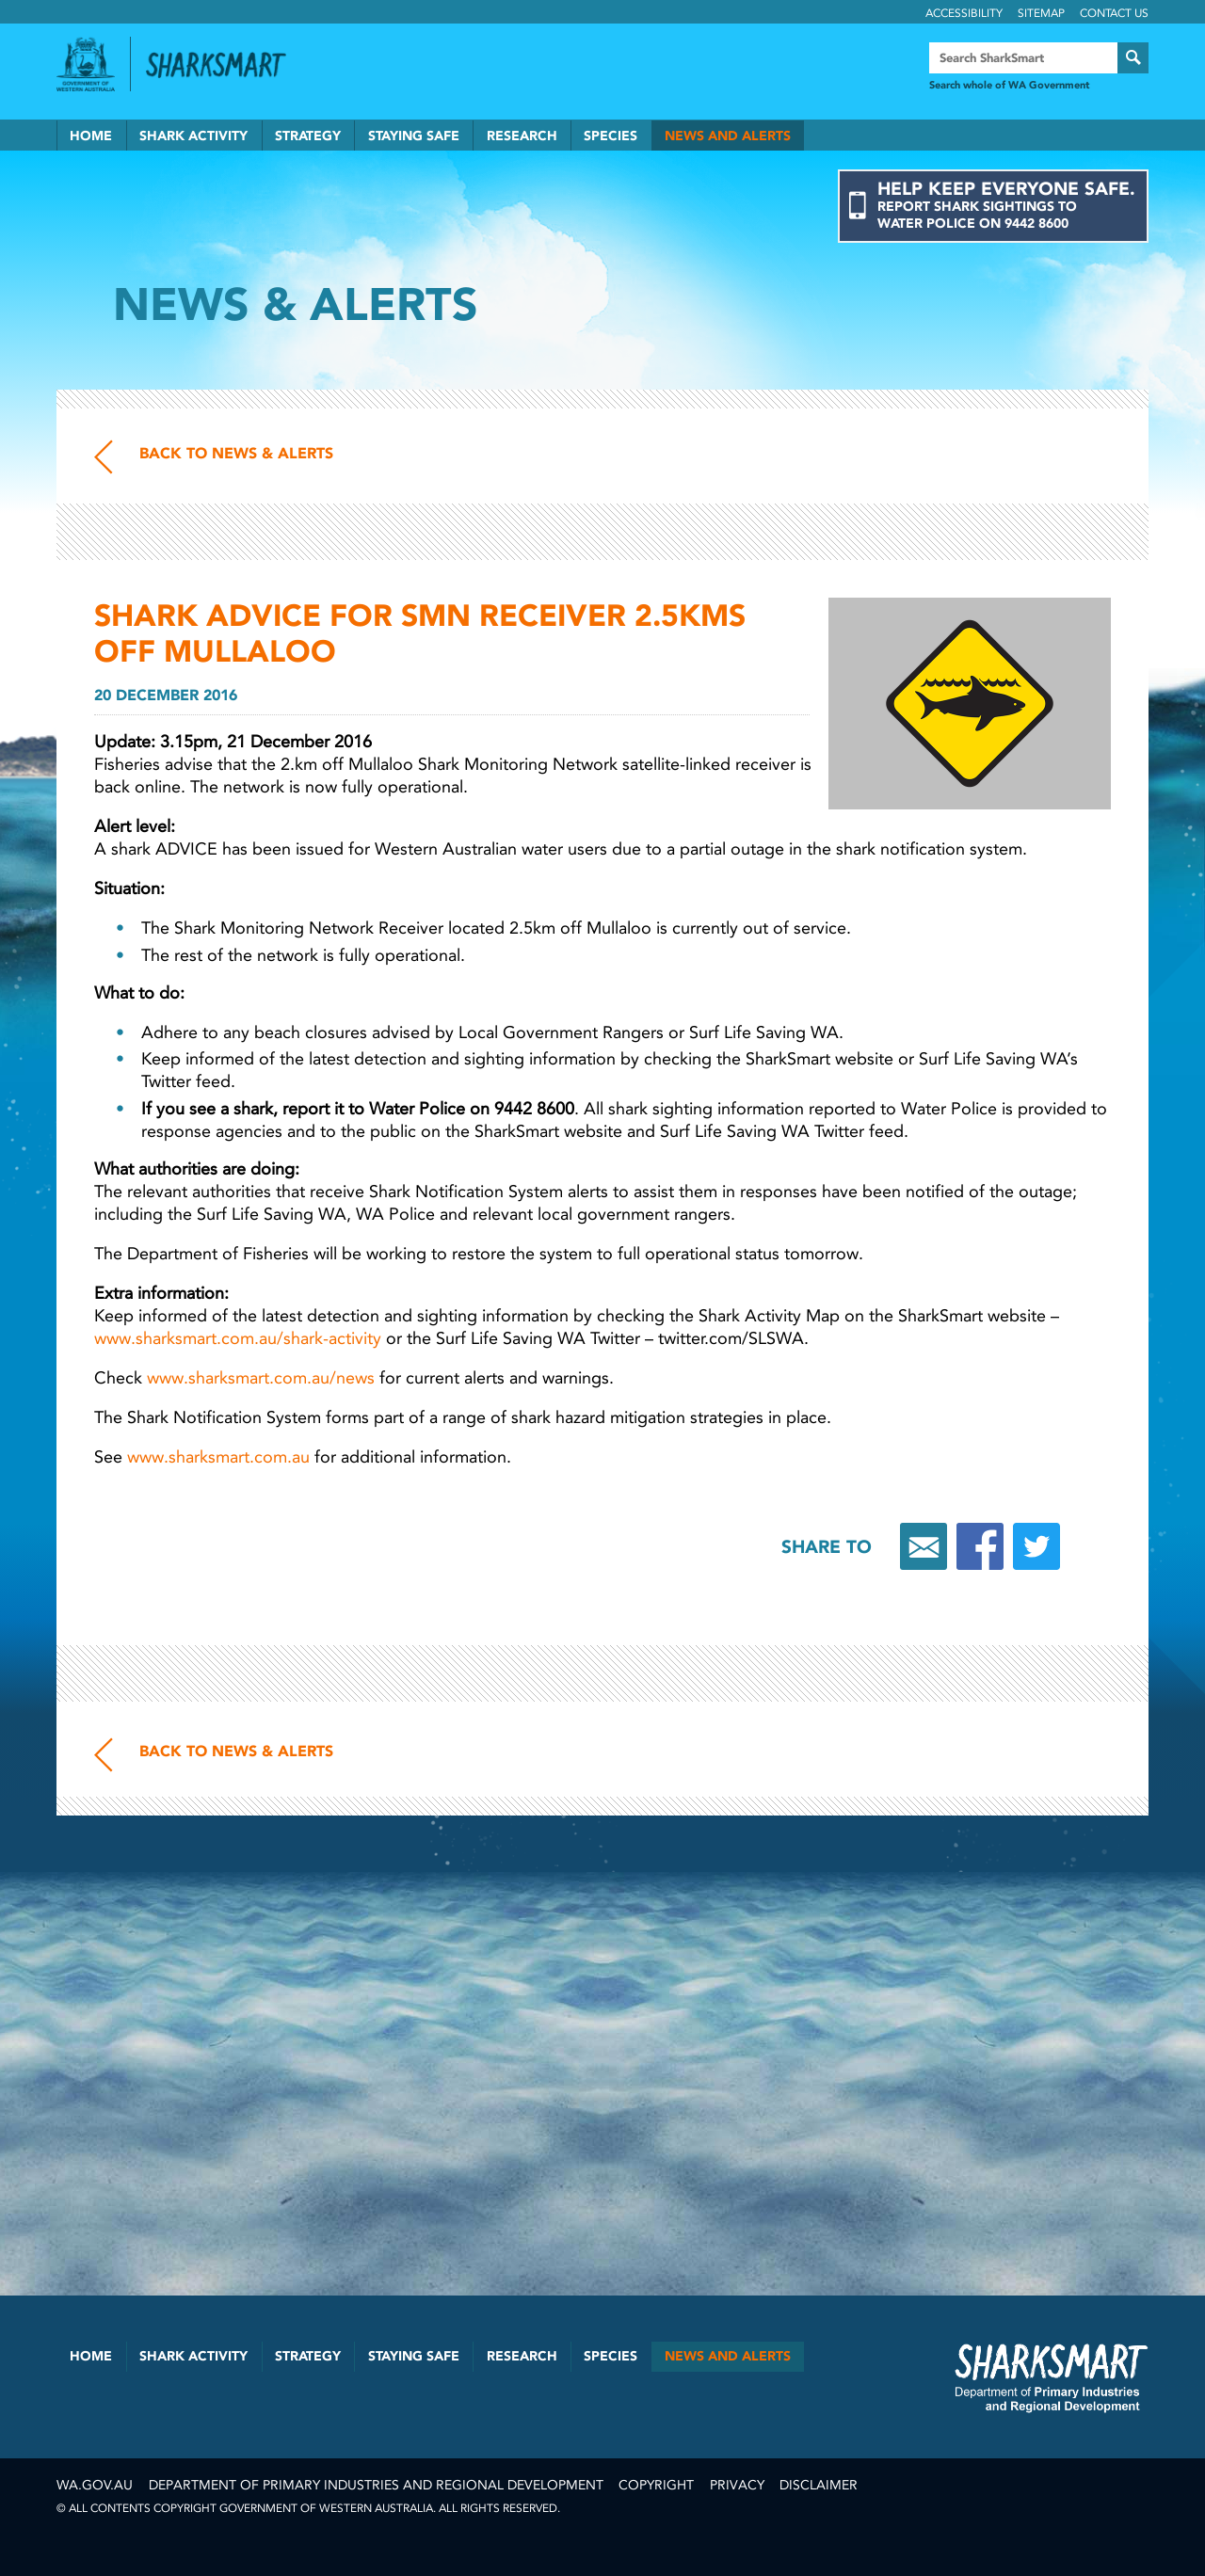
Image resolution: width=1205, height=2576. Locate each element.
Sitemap (1041, 13)
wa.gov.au (94, 2485)
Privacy (737, 2485)
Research (522, 136)
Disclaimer (818, 2485)
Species (610, 136)
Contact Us (1114, 13)
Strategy (308, 136)
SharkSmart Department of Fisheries (1052, 2377)
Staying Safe (413, 136)
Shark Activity (193, 136)
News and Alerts (728, 136)
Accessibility (964, 13)
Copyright (656, 2485)
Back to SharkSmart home (224, 65)
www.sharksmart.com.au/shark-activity (237, 1338)
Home (91, 136)
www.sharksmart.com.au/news (261, 1378)
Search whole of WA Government (1009, 85)
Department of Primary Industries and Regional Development (376, 2485)
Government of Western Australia (85, 64)
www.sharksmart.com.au (218, 1457)
